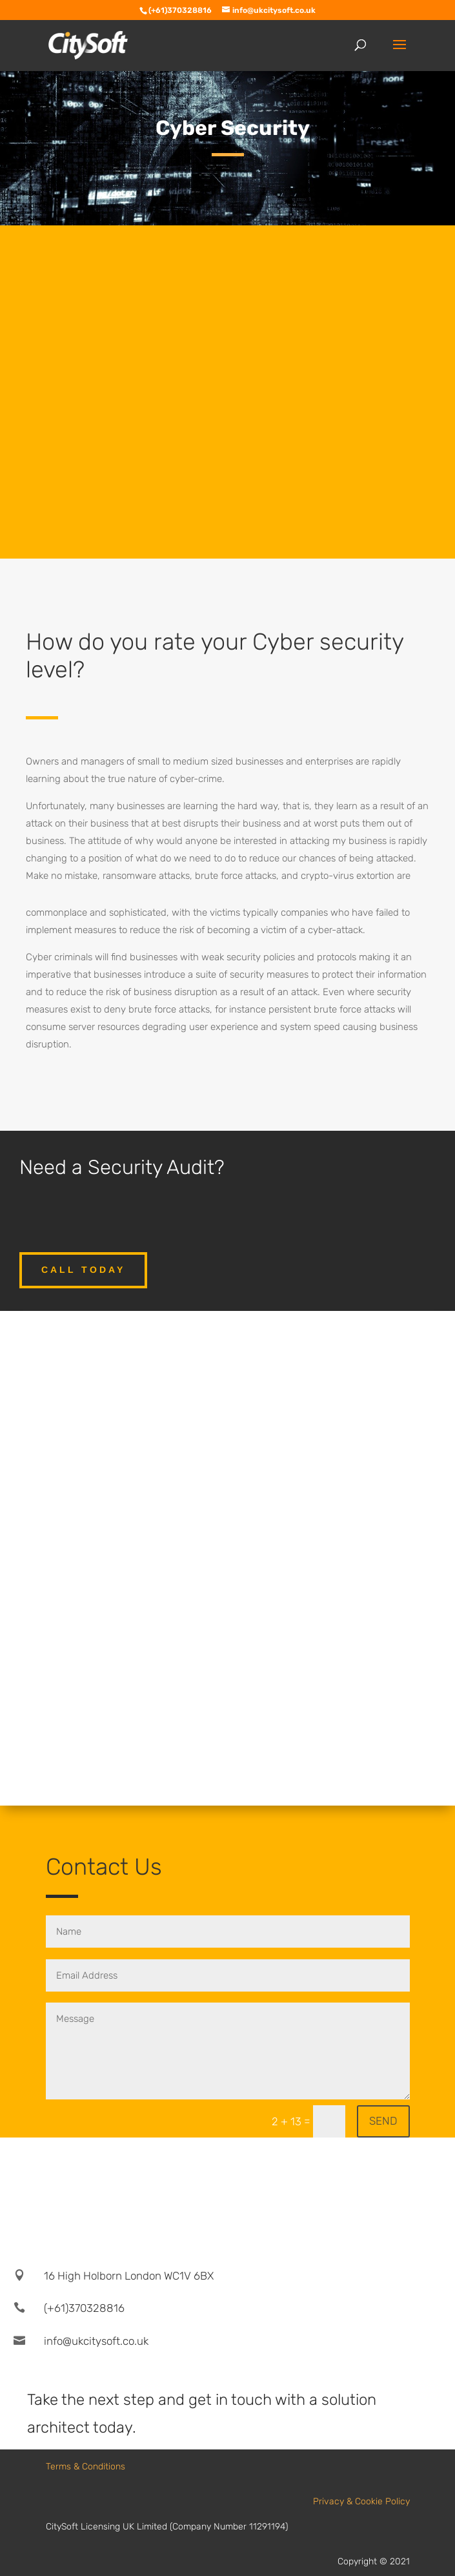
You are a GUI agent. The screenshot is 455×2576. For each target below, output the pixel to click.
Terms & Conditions (85, 2466)
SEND (383, 2120)
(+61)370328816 (84, 2308)
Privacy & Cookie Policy (361, 2501)
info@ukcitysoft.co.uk (96, 2340)
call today (83, 1269)
